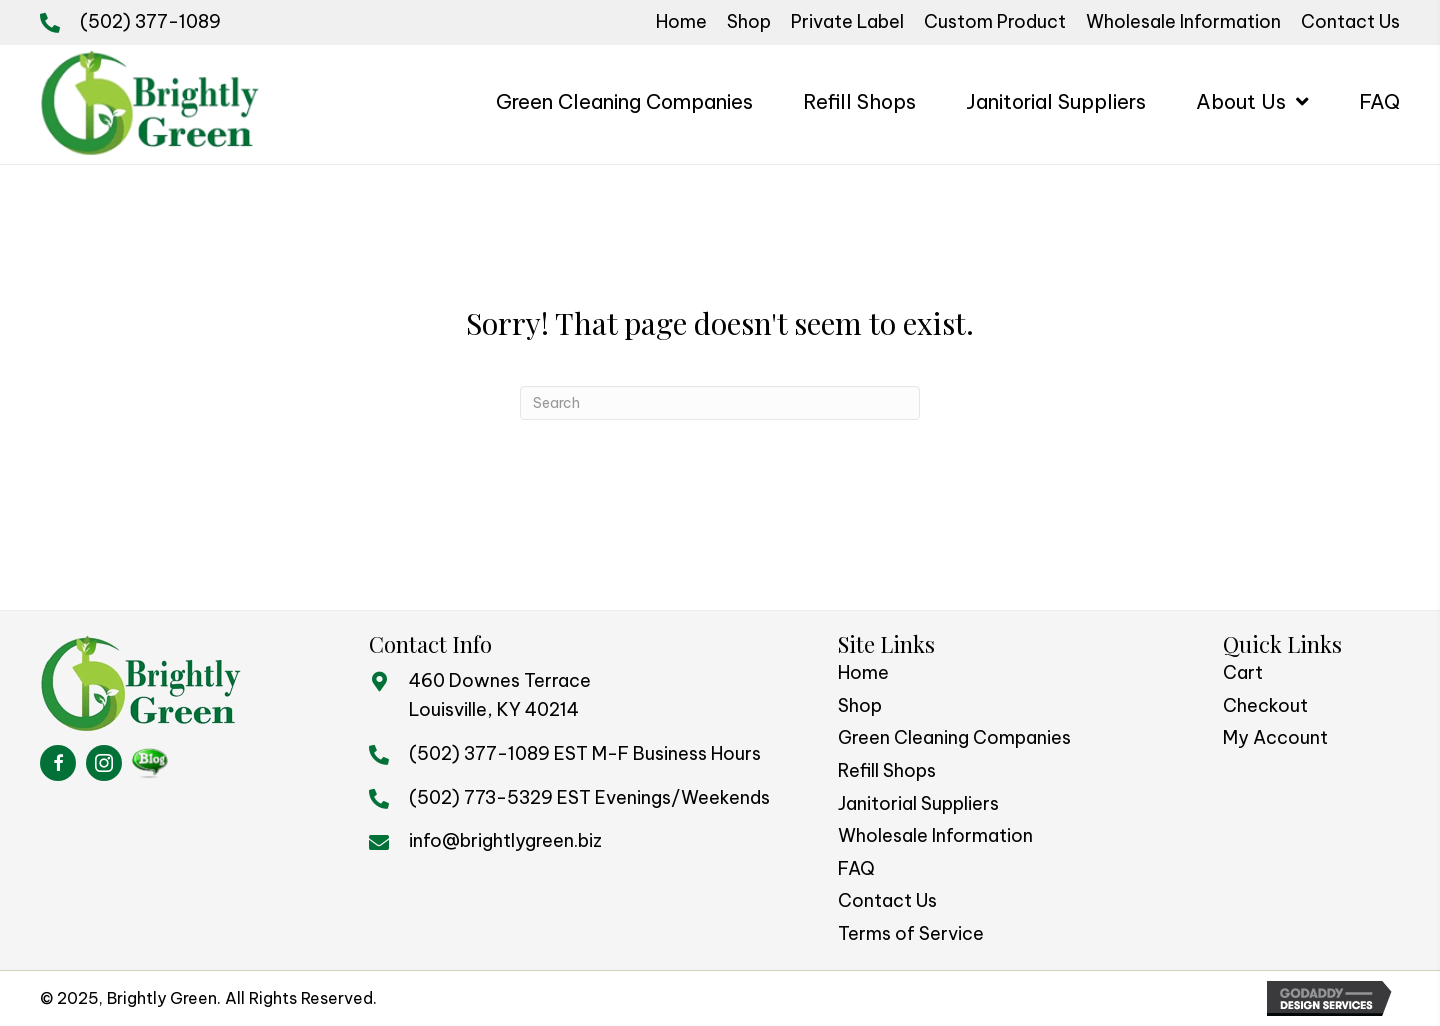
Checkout (1265, 705)
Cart (1243, 672)
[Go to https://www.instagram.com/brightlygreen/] (104, 763)
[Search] (720, 403)
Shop (860, 705)
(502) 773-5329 (481, 797)
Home (863, 672)
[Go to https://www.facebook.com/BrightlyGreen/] (58, 763)
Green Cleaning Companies (954, 737)
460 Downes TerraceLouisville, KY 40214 (500, 695)
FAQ (856, 868)
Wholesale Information (935, 835)
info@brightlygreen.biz (505, 840)
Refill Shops (887, 770)
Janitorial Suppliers (918, 803)
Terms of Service (911, 933)
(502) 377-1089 (150, 21)
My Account (1275, 737)
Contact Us (887, 900)
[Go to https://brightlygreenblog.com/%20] (150, 763)
